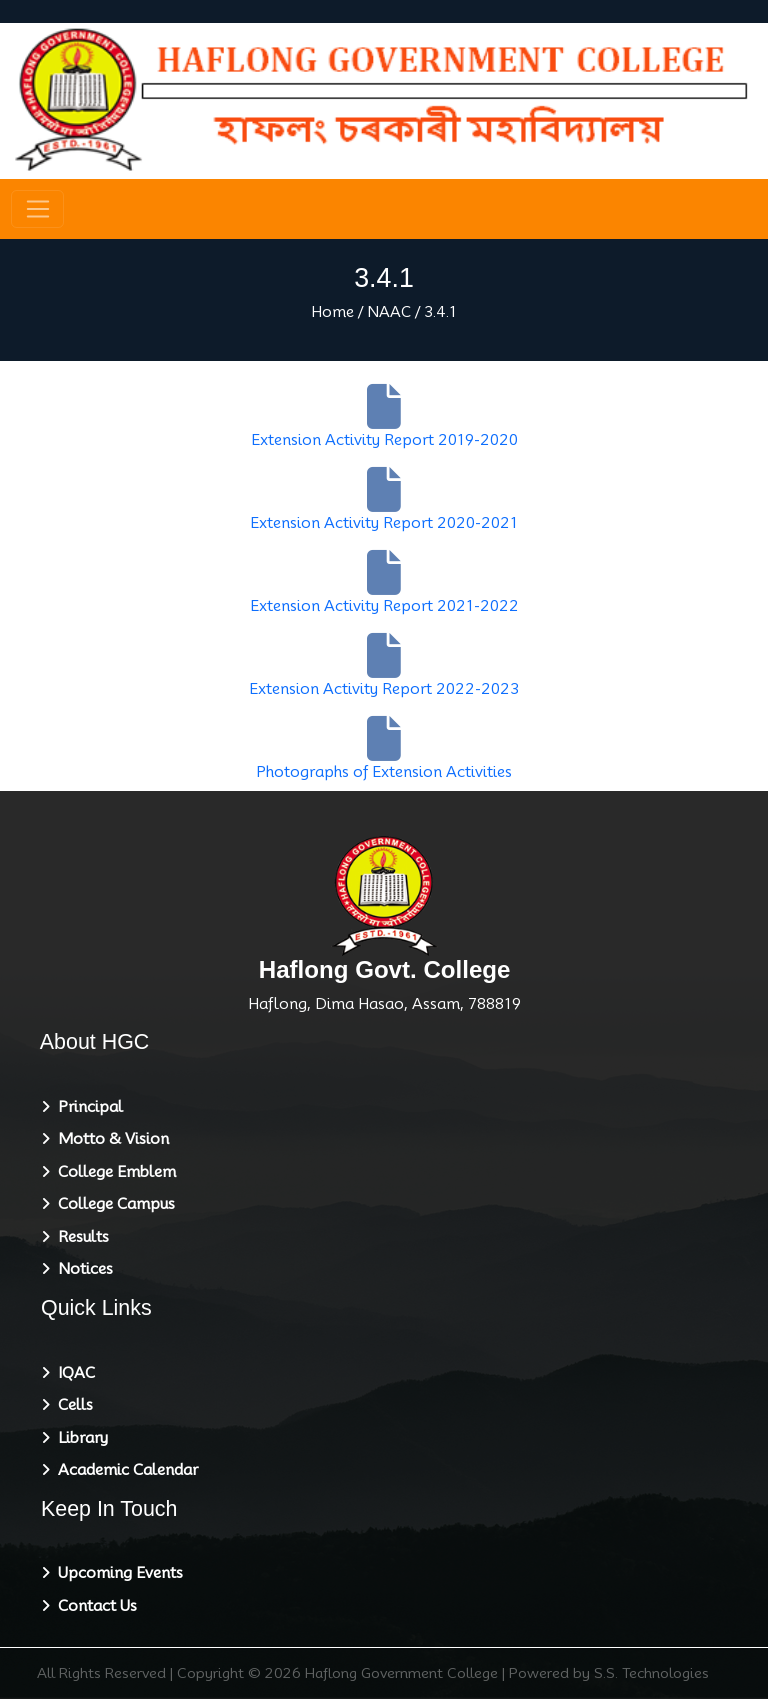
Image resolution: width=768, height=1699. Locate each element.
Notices (81, 1269)
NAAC (389, 312)
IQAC (72, 1373)
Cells (71, 1405)
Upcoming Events (116, 1573)
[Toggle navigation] (37, 209)
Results (79, 1237)
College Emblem (113, 1172)
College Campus (112, 1204)
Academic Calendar (124, 1470)
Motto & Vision (109, 1139)
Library (79, 1438)
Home (332, 312)
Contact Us (93, 1606)
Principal (86, 1107)
